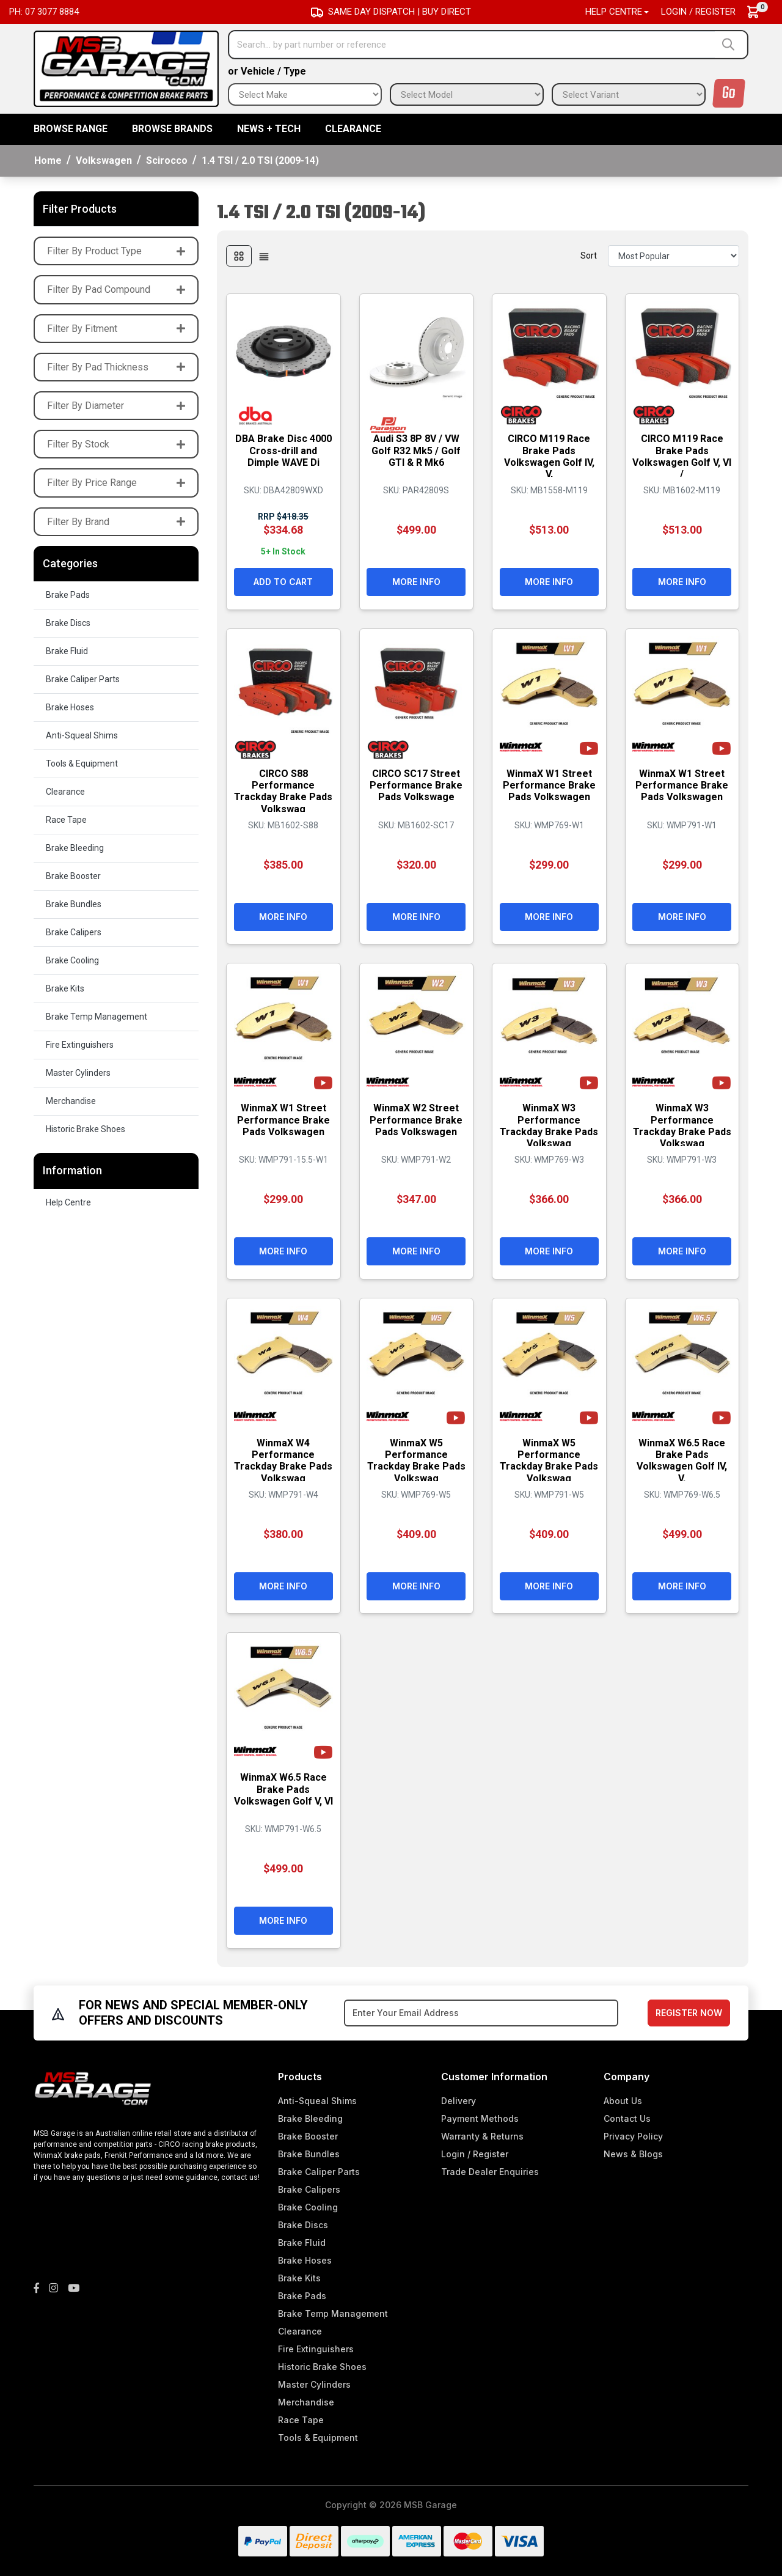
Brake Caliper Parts (83, 679)
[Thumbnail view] (239, 256)
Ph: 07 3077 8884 (44, 11)
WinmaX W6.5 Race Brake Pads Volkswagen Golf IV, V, (682, 1460)
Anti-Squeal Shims (82, 735)
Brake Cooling (72, 960)
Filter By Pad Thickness (116, 367)
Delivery (458, 2101)
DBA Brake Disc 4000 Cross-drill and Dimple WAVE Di (283, 450)
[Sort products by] (673, 256)
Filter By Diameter (116, 405)
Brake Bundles (73, 904)
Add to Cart (283, 581)
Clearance (353, 128)
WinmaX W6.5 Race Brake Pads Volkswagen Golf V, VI (283, 1795)
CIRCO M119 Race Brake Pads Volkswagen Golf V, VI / (682, 456)
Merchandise (71, 1101)
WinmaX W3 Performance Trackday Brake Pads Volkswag (549, 1125)
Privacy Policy (633, 2136)
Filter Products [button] (80, 208)
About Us (623, 2101)
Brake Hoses (70, 707)
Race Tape (66, 820)
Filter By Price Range (116, 482)
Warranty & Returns (482, 2136)
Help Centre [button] (613, 11)
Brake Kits (65, 988)
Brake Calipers (73, 932)
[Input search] (472, 44)
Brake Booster (73, 876)
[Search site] (731, 44)
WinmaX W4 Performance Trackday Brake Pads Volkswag (283, 1460)
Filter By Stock (116, 444)
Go (729, 93)
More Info (416, 581)
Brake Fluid (67, 651)
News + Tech (269, 128)
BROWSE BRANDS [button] (172, 128)
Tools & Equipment (82, 763)
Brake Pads (68, 595)
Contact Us (627, 2118)
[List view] (264, 256)
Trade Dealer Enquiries (490, 2171)
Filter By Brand (116, 522)
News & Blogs (633, 2154)
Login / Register (698, 11)
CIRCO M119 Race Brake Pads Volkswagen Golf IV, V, (549, 456)
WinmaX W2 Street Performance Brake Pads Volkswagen (416, 1119)
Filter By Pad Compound (116, 289)
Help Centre (68, 1202)
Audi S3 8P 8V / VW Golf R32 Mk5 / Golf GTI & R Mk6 (416, 450)
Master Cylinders (78, 1073)
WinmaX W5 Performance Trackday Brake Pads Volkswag (416, 1460)
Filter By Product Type (116, 251)
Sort (588, 255)
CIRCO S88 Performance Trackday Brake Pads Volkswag (283, 790)
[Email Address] (481, 2013)
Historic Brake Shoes (85, 1129)
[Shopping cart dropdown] (759, 12)
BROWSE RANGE (71, 128)
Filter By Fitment (116, 328)
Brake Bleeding (75, 848)
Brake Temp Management (96, 1016)
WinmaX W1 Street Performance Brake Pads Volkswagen (549, 784)
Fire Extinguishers (80, 1045)
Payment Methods (480, 2118)
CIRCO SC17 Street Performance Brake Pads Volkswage (416, 784)
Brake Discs (68, 623)
